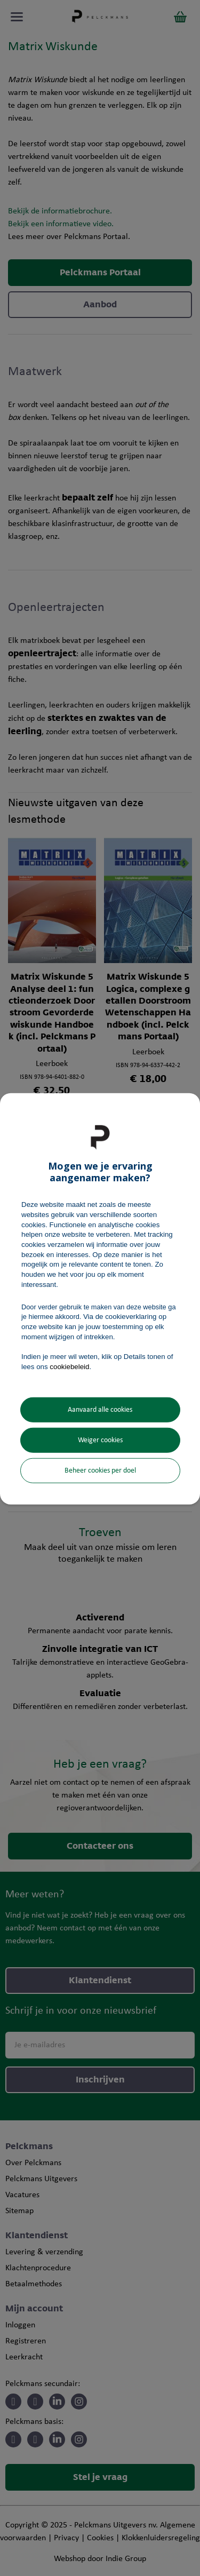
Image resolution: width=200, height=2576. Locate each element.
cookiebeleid (69, 1366)
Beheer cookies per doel (100, 1470)
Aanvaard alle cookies (100, 1409)
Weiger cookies (100, 1440)
